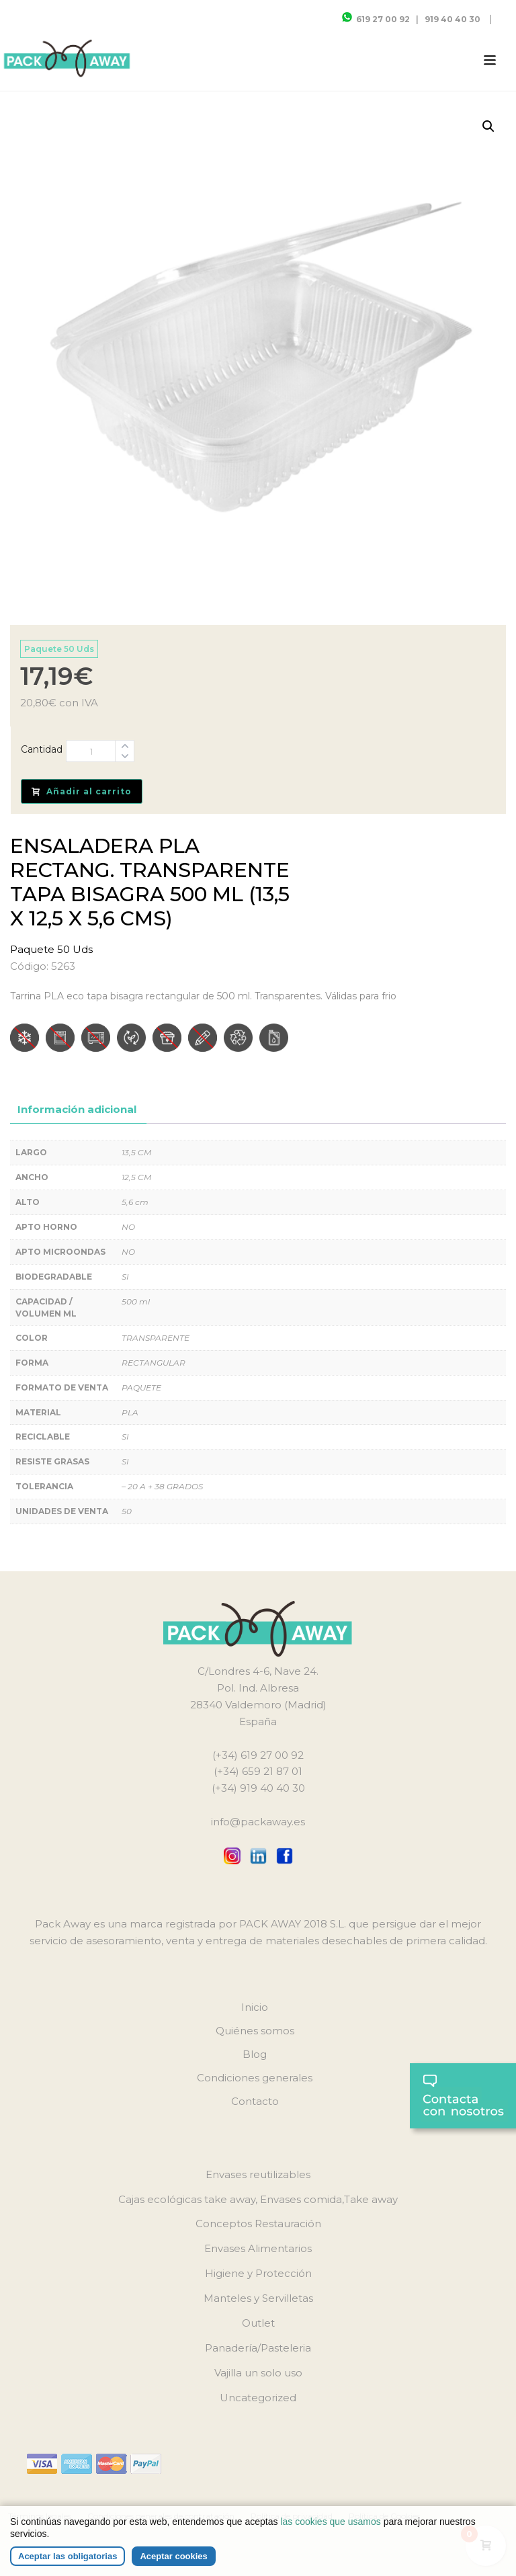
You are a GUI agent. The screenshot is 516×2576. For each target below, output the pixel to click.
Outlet (258, 2323)
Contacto (255, 2101)
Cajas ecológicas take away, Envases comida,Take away (258, 2199)
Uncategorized (258, 2397)
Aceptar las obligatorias (67, 2556)
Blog (255, 2054)
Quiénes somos (255, 2030)
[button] (488, 126)
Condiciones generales (254, 2077)
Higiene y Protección (258, 2273)
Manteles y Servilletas (258, 2298)
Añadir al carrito (82, 791)
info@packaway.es (258, 1821)
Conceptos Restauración (258, 2223)
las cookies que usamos (330, 2521)
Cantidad (41, 749)
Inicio (254, 2007)
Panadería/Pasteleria (258, 2347)
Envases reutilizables (258, 2174)
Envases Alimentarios (258, 2248)
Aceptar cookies (173, 2556)
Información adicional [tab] (76, 1109)
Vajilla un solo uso (258, 2372)
